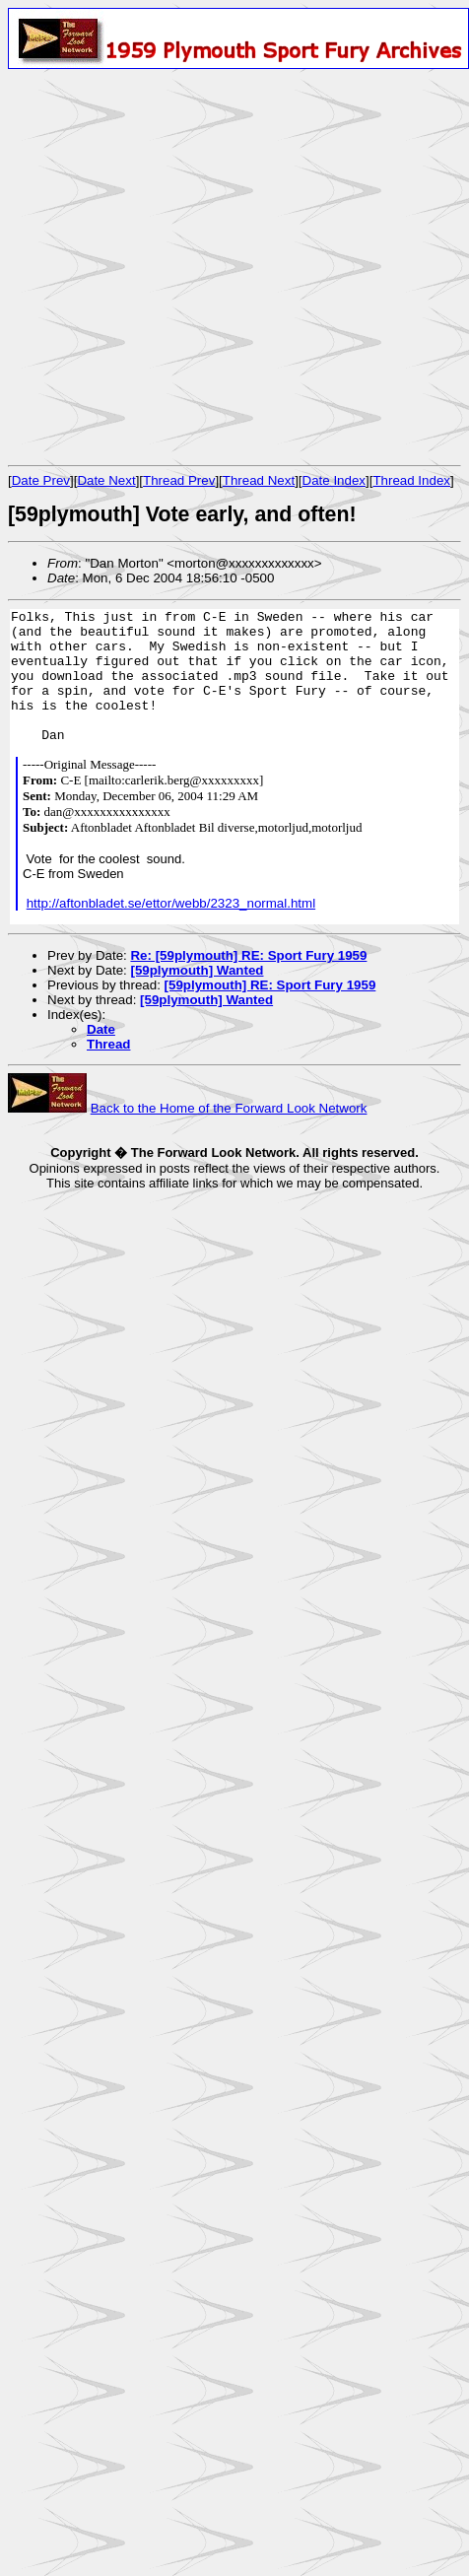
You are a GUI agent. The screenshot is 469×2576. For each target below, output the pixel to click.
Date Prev (41, 480)
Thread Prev (179, 480)
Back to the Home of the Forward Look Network (229, 1108)
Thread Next (259, 480)
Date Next (106, 480)
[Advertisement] (184, 266)
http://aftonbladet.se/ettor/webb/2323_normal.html (171, 903)
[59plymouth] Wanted (196, 970)
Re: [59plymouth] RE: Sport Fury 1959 (248, 955)
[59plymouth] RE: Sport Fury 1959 (270, 985)
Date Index (334, 480)
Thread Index (411, 480)
